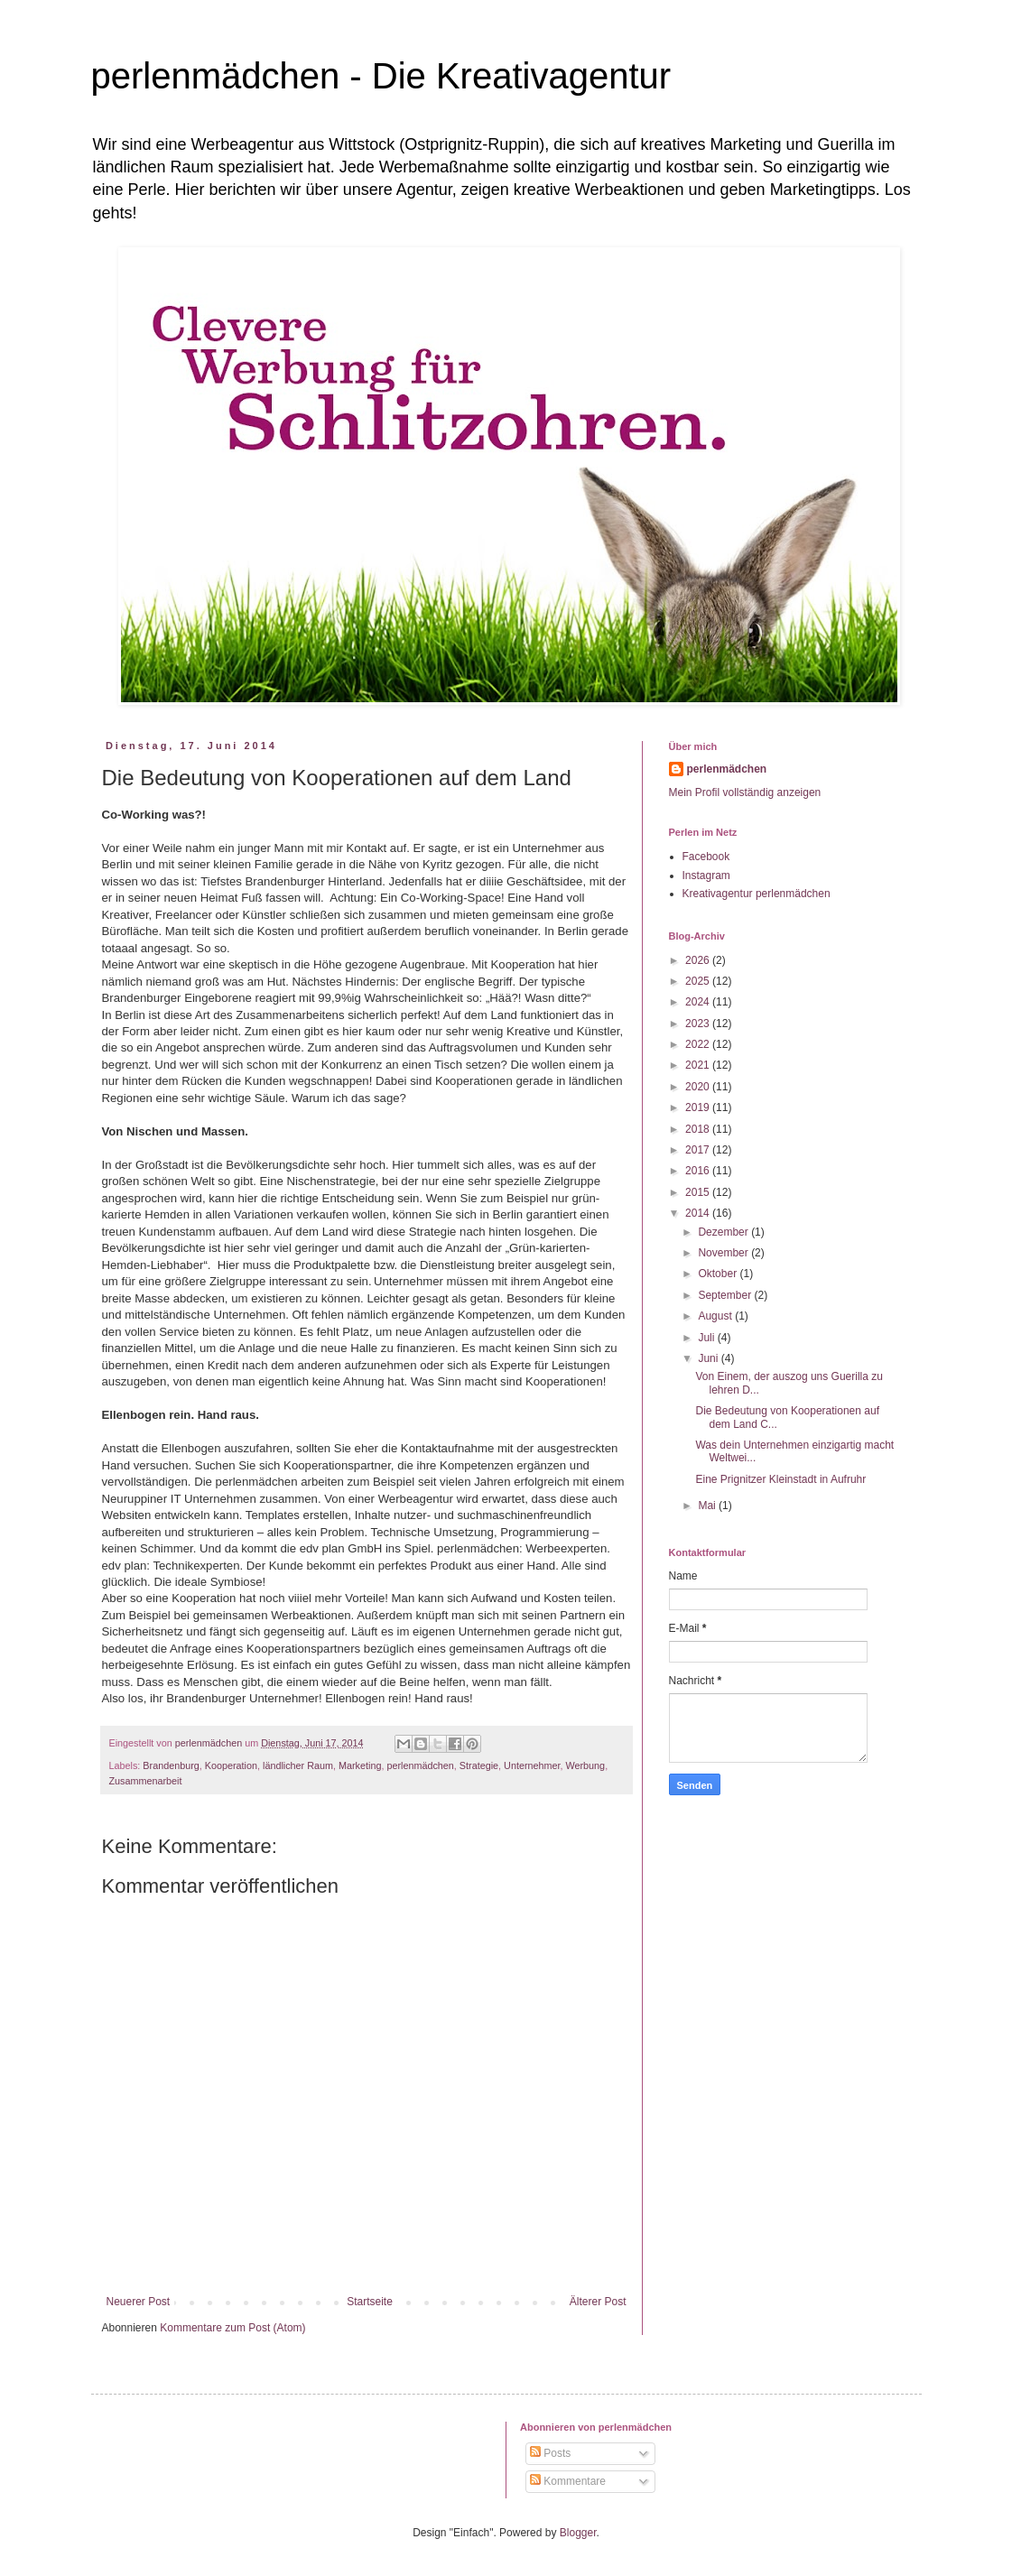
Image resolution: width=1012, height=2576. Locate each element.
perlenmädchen (419, 1765)
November (724, 1252)
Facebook (706, 856)
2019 (698, 1107)
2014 (698, 1213)
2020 (698, 1086)
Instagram (706, 875)
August (716, 1316)
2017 (698, 1150)
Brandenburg (171, 1765)
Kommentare (568, 2481)
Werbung (586, 1765)
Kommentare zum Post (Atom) (232, 2327)
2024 (698, 1002)
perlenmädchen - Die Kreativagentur (381, 76)
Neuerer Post (139, 2301)
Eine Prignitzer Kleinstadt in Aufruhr (780, 1479)
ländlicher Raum (298, 1765)
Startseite (370, 2301)
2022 (698, 1044)
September (726, 1295)
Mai (708, 1505)
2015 (698, 1192)
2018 (698, 1129)
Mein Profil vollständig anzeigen (745, 792)
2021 (698, 1065)
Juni (709, 1358)
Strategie (479, 1765)
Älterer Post (598, 2301)
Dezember (724, 1232)
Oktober (718, 1273)
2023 (698, 1023)
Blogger (578, 2532)
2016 (698, 1170)
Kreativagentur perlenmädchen (756, 893)
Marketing (360, 1765)
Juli (707, 1337)
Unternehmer (532, 1765)
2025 (698, 981)
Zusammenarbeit (145, 1780)
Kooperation (231, 1765)
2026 (698, 960)
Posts (550, 2453)
